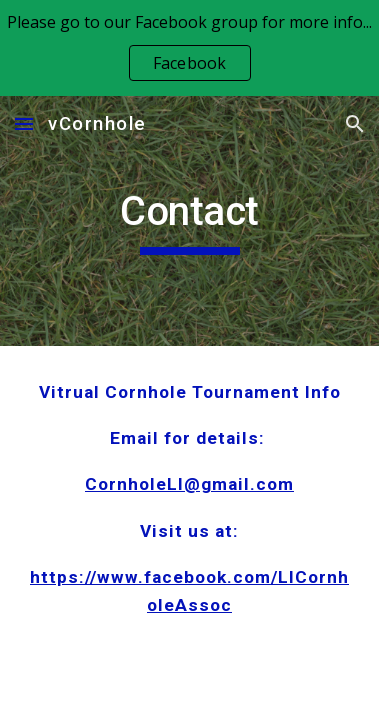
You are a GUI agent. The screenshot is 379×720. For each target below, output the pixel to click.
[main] (189, 221)
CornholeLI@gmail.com (189, 484)
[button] (24, 123)
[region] (189, 48)
